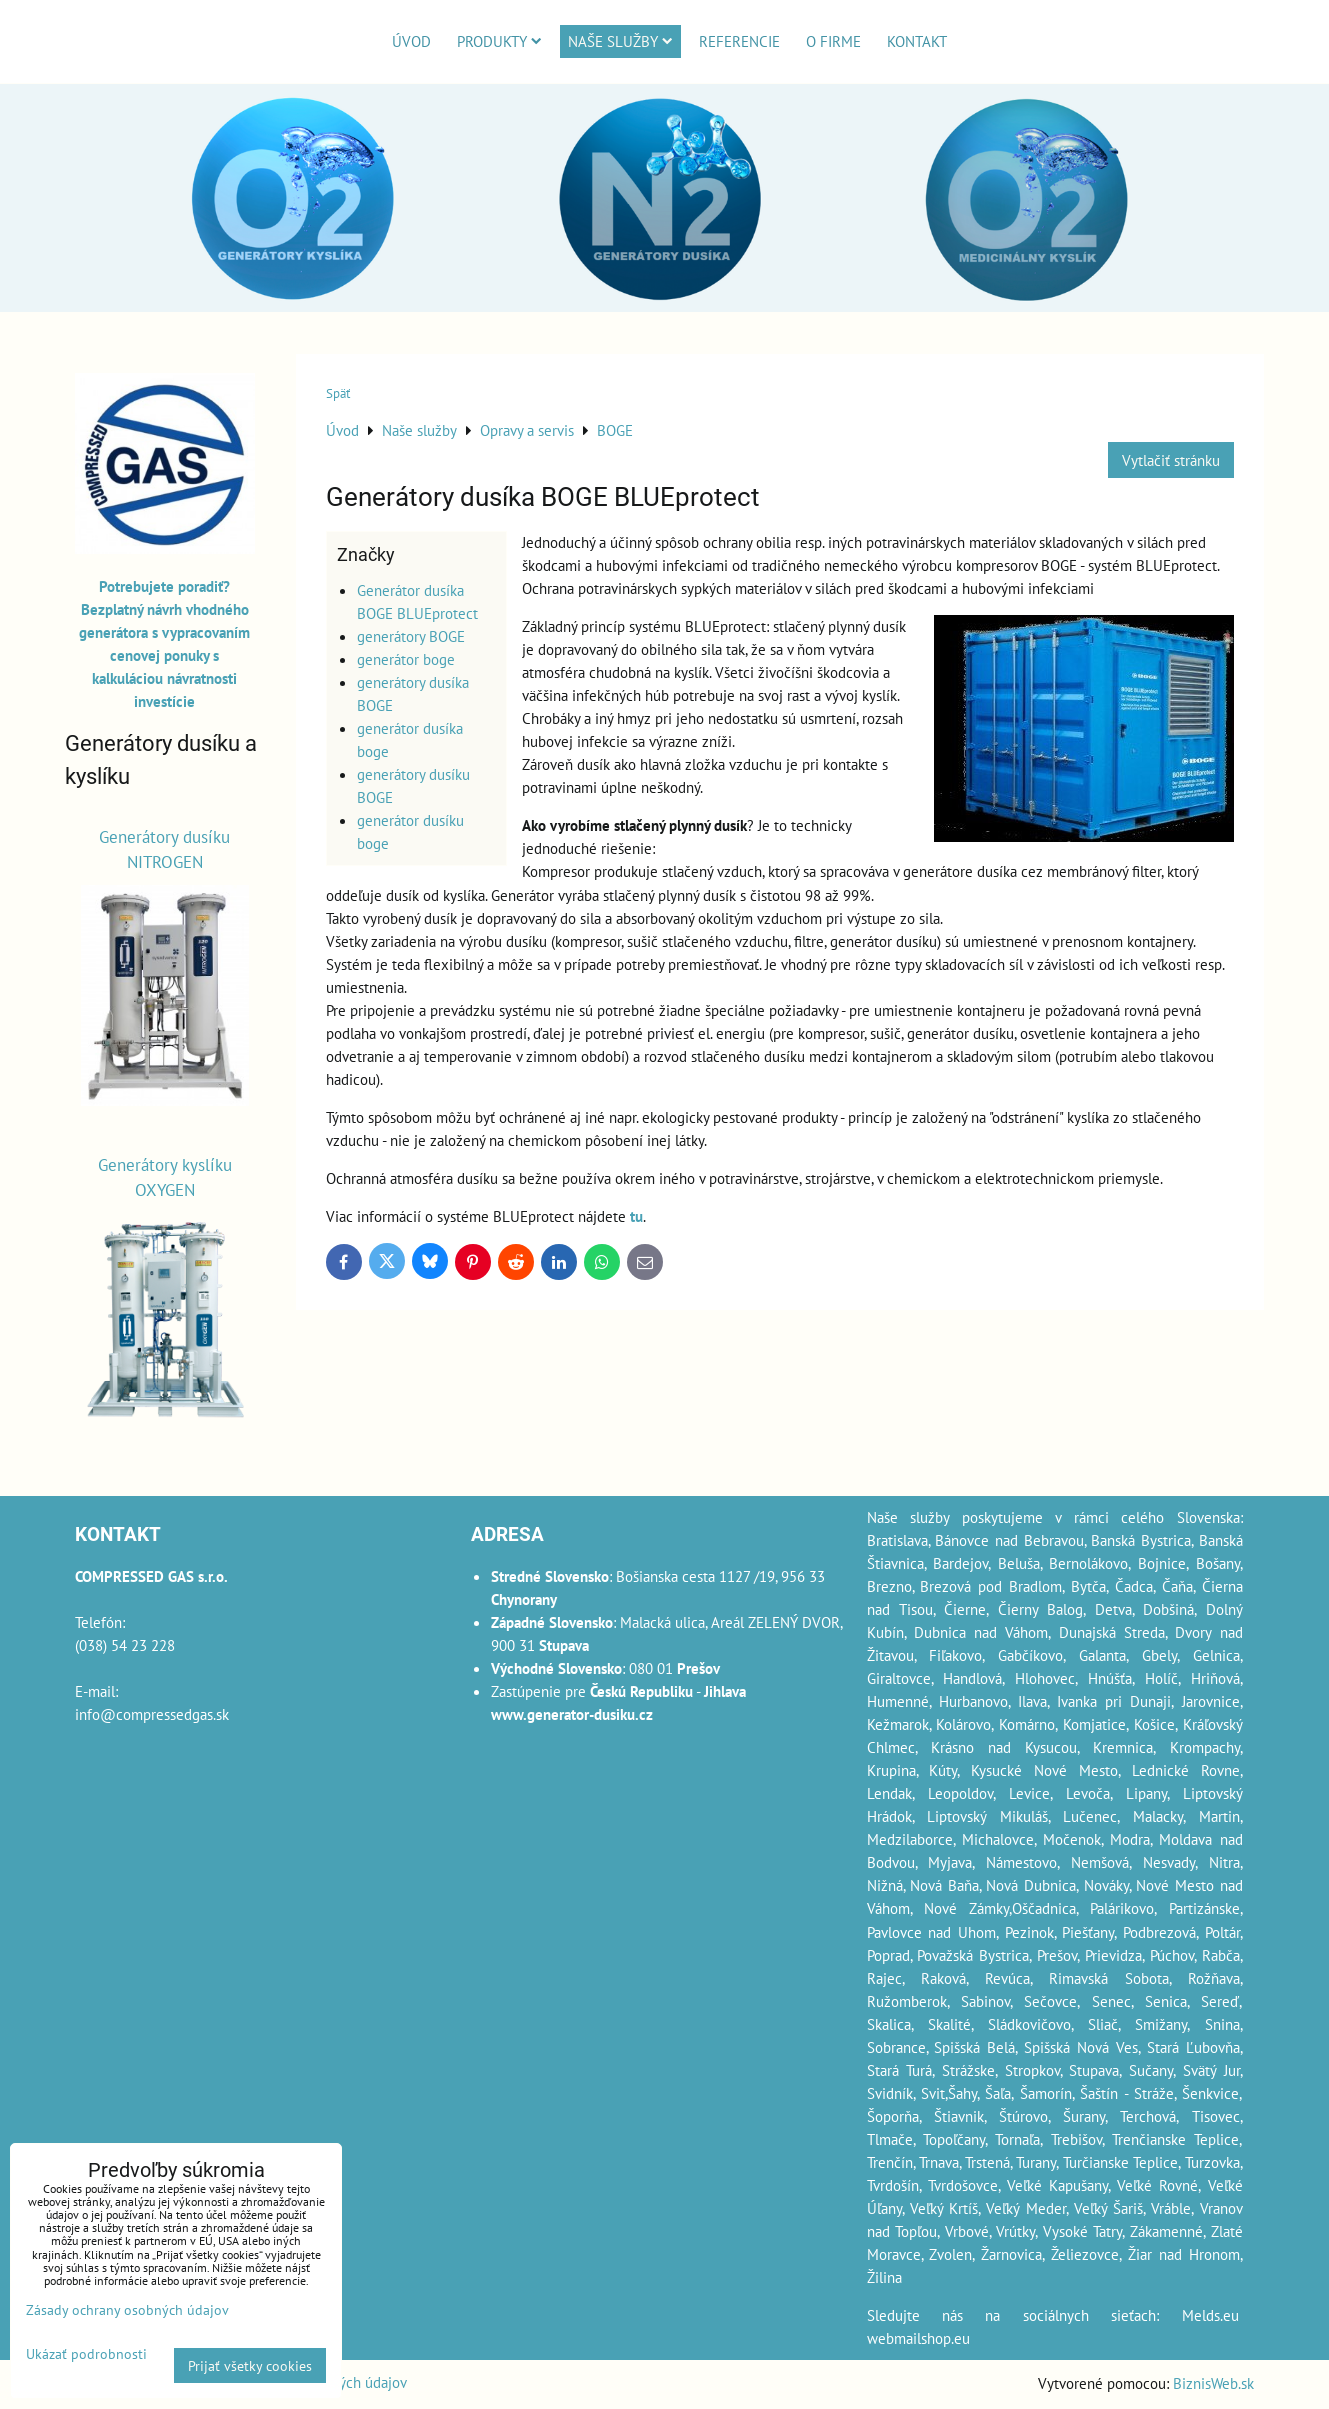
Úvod (411, 41)
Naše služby (620, 41)
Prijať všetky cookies (250, 2365)
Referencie (739, 41)
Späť (338, 393)
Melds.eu (1210, 2315)
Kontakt (917, 41)
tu (636, 1216)
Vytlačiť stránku (1171, 460)
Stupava (1094, 2070)
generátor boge (406, 659)
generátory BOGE (411, 636)
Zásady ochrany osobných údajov (127, 2309)
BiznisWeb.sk (1213, 2383)
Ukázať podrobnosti (86, 2354)
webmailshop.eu (918, 2338)
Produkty (499, 41)
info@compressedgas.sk (152, 1714)
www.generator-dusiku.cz (572, 1714)
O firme (833, 41)
